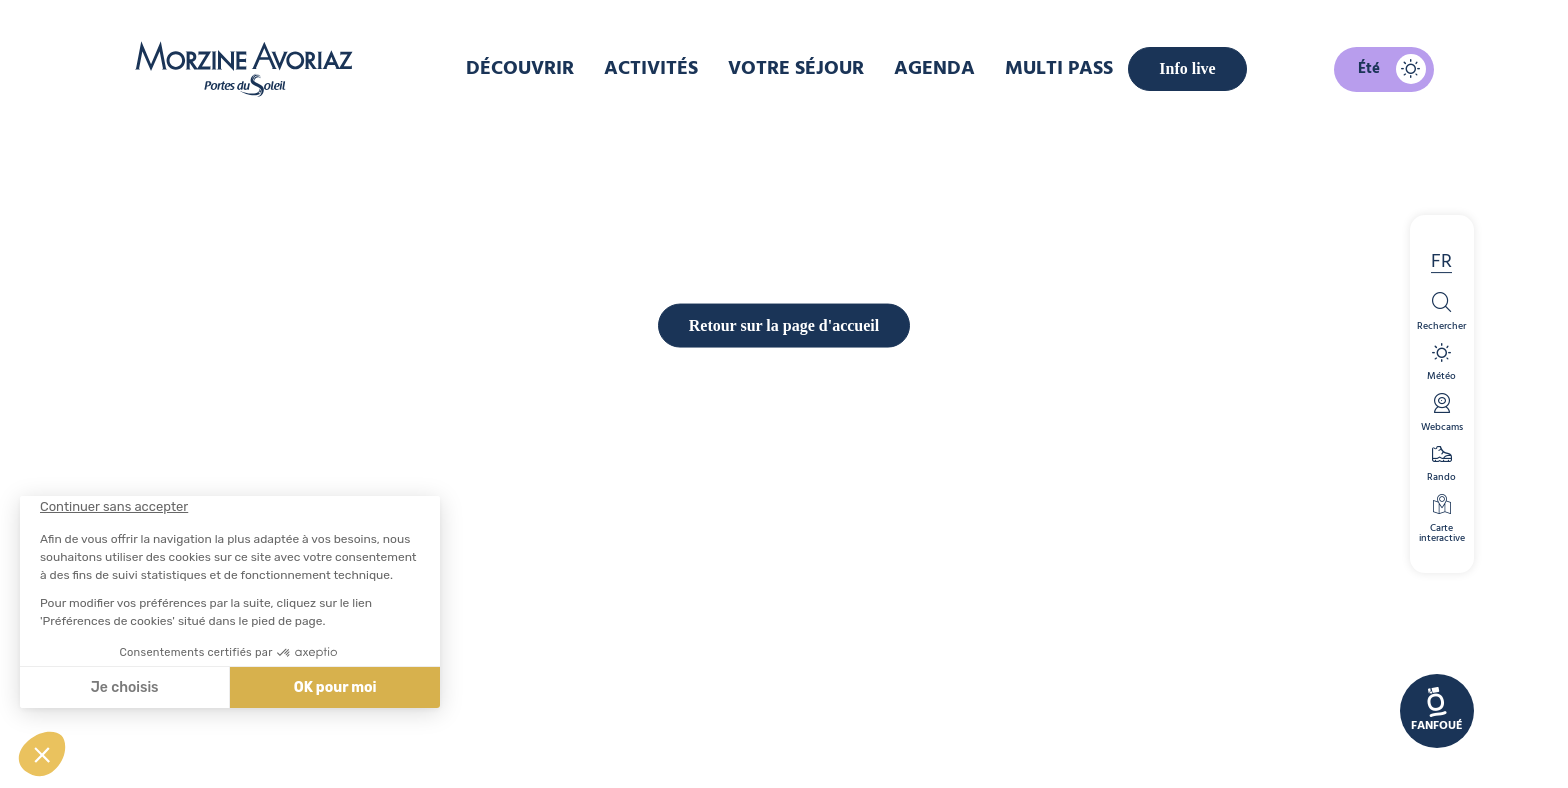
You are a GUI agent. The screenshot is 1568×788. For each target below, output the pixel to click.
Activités (651, 69)
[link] (1437, 711)
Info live (1187, 68)
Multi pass (1059, 69)
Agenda (934, 69)
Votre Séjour (796, 69)
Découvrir (520, 69)
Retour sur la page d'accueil (784, 668)
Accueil (666, 134)
